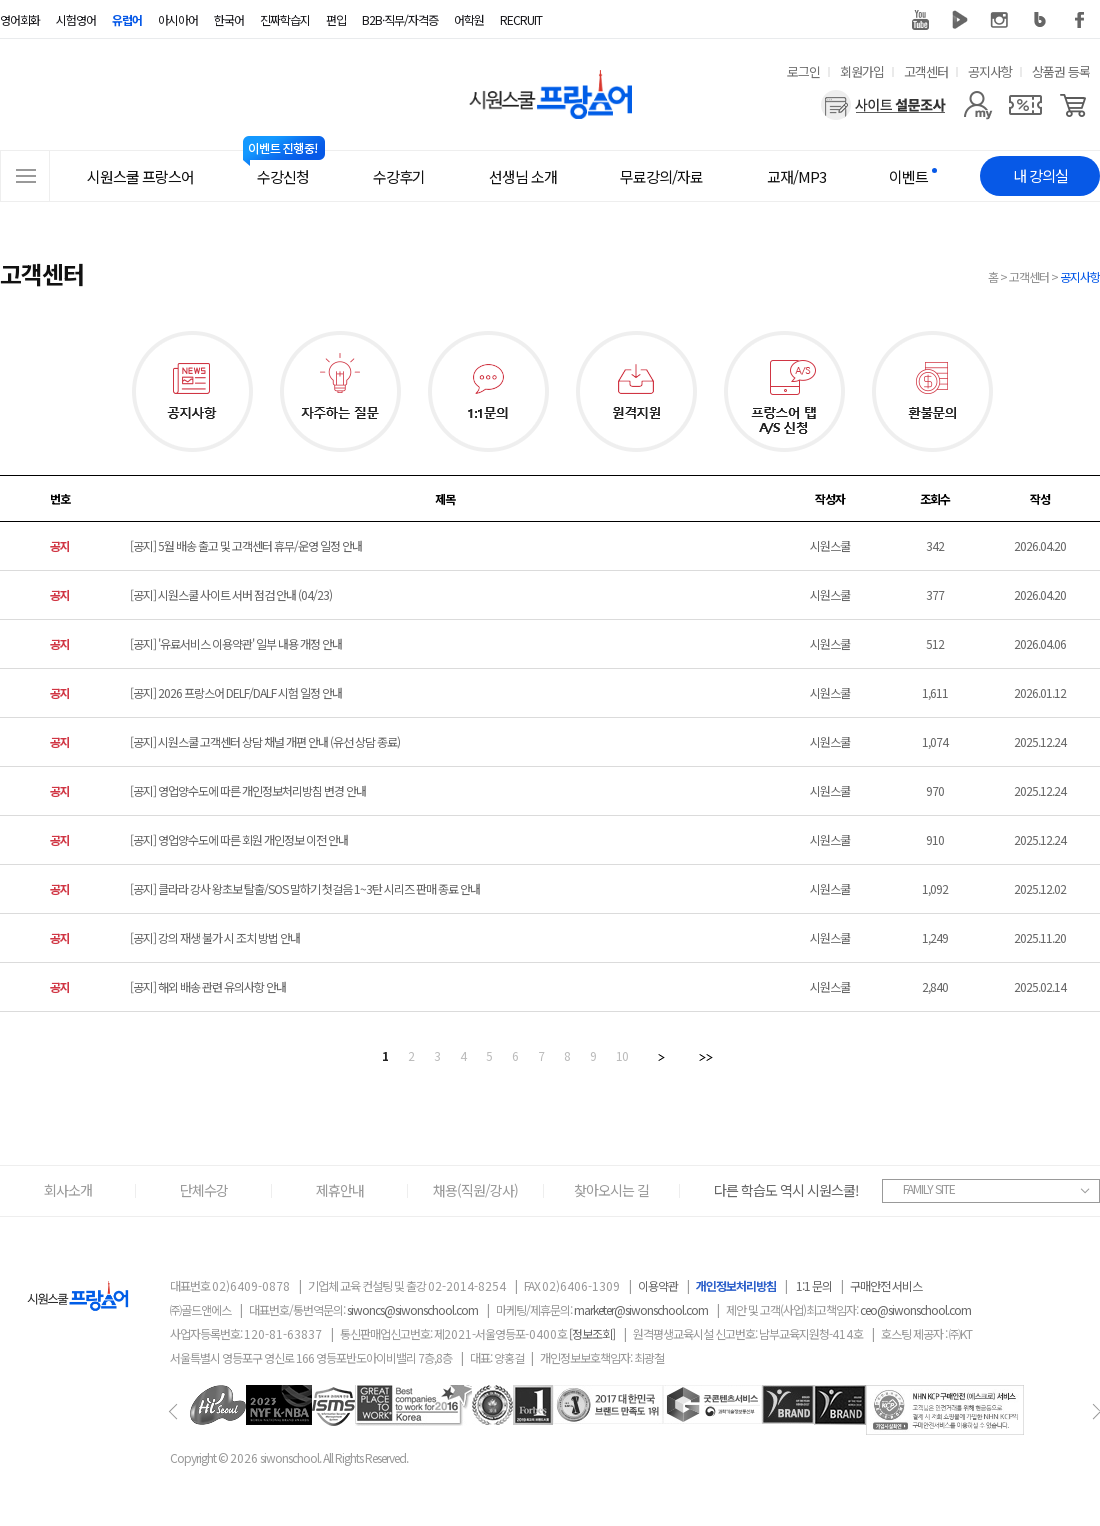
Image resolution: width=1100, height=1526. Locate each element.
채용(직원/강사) (475, 1190)
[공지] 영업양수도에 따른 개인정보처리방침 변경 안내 (248, 790)
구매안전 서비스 (886, 1285)
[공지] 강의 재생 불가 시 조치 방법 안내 (215, 937)
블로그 (1040, 20)
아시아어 (178, 19)
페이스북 (1080, 20)
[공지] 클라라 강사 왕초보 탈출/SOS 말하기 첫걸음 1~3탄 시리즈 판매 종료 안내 (305, 888)
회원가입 (862, 71)
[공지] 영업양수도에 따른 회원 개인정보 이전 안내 (239, 839)
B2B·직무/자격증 (400, 19)
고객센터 (926, 71)
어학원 (469, 19)
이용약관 (658, 1285)
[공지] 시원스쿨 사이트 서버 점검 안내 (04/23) (231, 594)
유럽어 (127, 19)
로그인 (803, 71)
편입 (336, 19)
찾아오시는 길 (611, 1190)
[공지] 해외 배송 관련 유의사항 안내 (208, 986)
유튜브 (920, 20)
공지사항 (990, 71)
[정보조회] (592, 1333)
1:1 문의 (814, 1285)
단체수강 (204, 1190)
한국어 (229, 19)
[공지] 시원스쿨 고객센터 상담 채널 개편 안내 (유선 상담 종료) (265, 741)
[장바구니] (1073, 105)
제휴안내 (340, 1190)
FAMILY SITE (929, 1188)
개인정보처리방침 (736, 1285)
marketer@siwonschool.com (641, 1309)
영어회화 (20, 19)
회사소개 (68, 1190)
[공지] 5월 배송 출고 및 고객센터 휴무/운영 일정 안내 (246, 545)
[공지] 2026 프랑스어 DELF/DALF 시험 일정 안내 (236, 692)
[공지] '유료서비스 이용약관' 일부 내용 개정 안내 (236, 643)
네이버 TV (960, 20)
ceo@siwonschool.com (915, 1309)
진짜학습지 (285, 19)
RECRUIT (521, 19)
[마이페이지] (977, 105)
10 (622, 1055)
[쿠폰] (1025, 105)
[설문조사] (883, 105)
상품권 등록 (1061, 71)
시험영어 (76, 19)
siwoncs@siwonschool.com (412, 1309)
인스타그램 (1000, 20)
